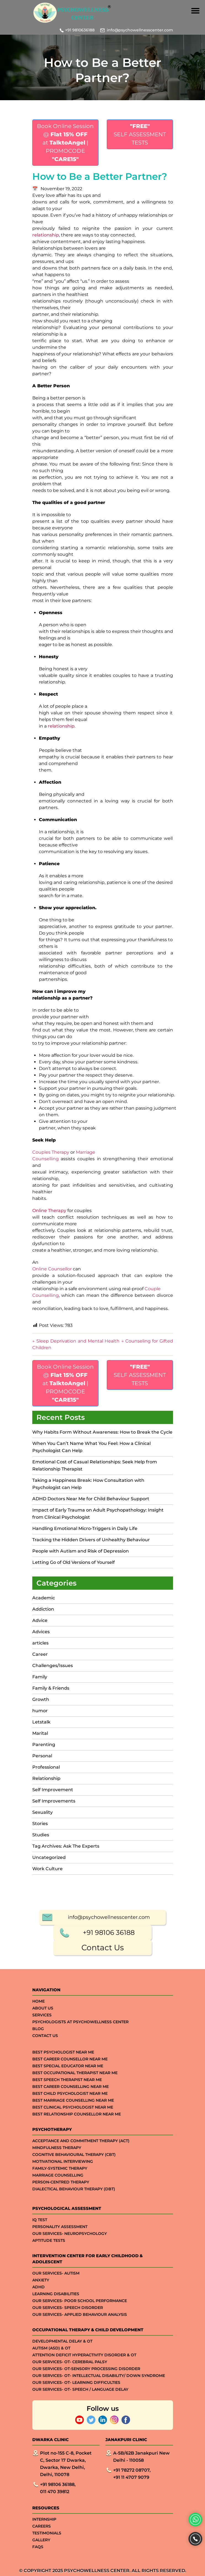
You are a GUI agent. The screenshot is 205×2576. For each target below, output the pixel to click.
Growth (40, 1699)
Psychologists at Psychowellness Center (80, 2559)
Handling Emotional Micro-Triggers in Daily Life (84, 1528)
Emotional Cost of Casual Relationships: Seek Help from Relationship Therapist (94, 1465)
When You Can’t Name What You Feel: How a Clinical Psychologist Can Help (91, 1447)
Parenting (43, 1744)
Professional (46, 1767)
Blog (38, 2566)
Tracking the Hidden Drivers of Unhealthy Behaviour (91, 1539)
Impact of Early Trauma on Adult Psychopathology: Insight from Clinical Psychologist (98, 1513)
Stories (40, 1823)
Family (39, 1676)
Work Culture (47, 1868)
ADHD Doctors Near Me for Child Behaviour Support (90, 1498)
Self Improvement (52, 1789)
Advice (39, 1620)
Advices (41, 1631)
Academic (43, 1597)
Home (38, 2539)
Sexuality (42, 1812)
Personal (42, 1755)
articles (40, 1643)
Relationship (46, 1778)
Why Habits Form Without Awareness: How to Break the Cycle (102, 1432)
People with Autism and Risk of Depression (80, 1551)
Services (42, 2552)
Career (40, 1654)
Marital (40, 1733)
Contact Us (102, 2485)
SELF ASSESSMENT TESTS (140, 134)
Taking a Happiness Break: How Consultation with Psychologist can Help (88, 1484)
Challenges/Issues (52, 1665)
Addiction (43, 1609)
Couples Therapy (50, 1152)
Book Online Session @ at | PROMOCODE (65, 142)
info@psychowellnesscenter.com (140, 30)
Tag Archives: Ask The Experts (65, 1846)
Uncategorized (49, 1857)
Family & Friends (50, 1688)
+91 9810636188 (80, 30)
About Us (42, 2546)
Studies (40, 1834)
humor (40, 1710)
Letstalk (41, 1722)
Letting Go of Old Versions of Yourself (74, 1562)
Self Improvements (53, 1801)
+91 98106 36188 (109, 2470)
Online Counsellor (52, 1268)
